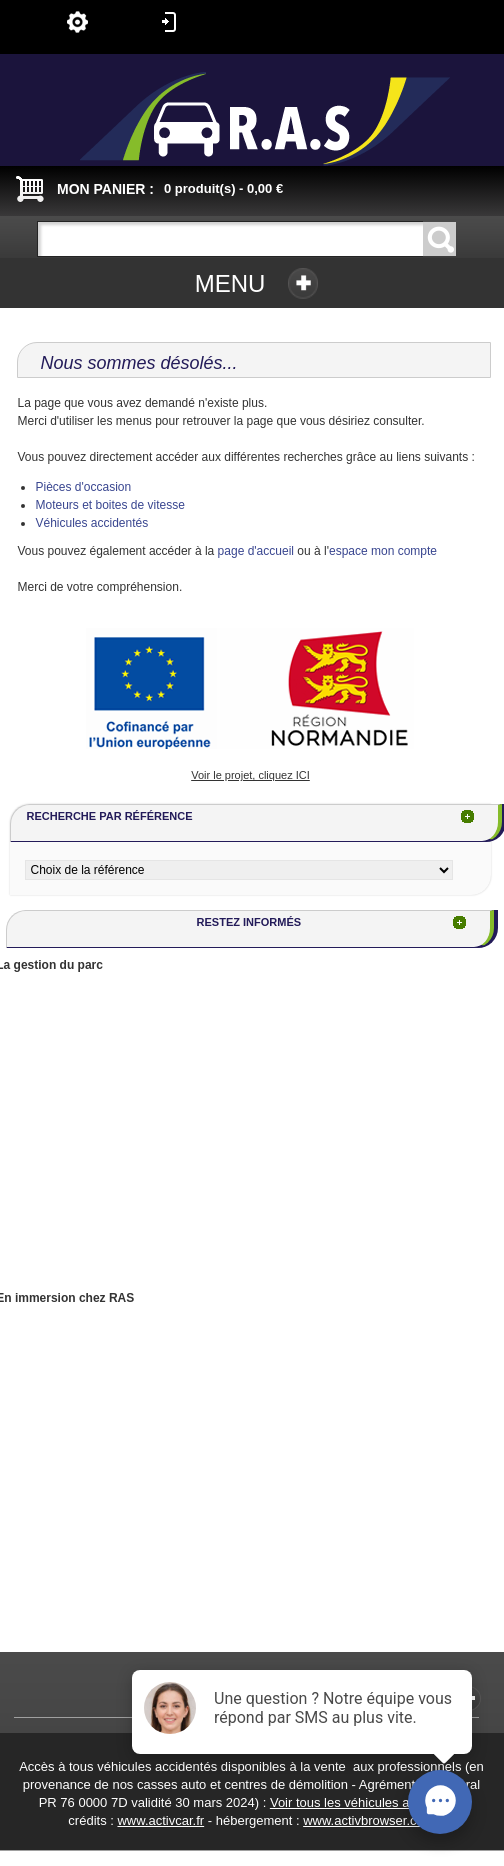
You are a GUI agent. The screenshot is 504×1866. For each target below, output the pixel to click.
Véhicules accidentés (91, 523)
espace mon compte (383, 551)
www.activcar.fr (160, 1820)
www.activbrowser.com (368, 1820)
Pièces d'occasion (83, 487)
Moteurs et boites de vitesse (109, 505)
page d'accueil (256, 551)
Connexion (169, 22)
